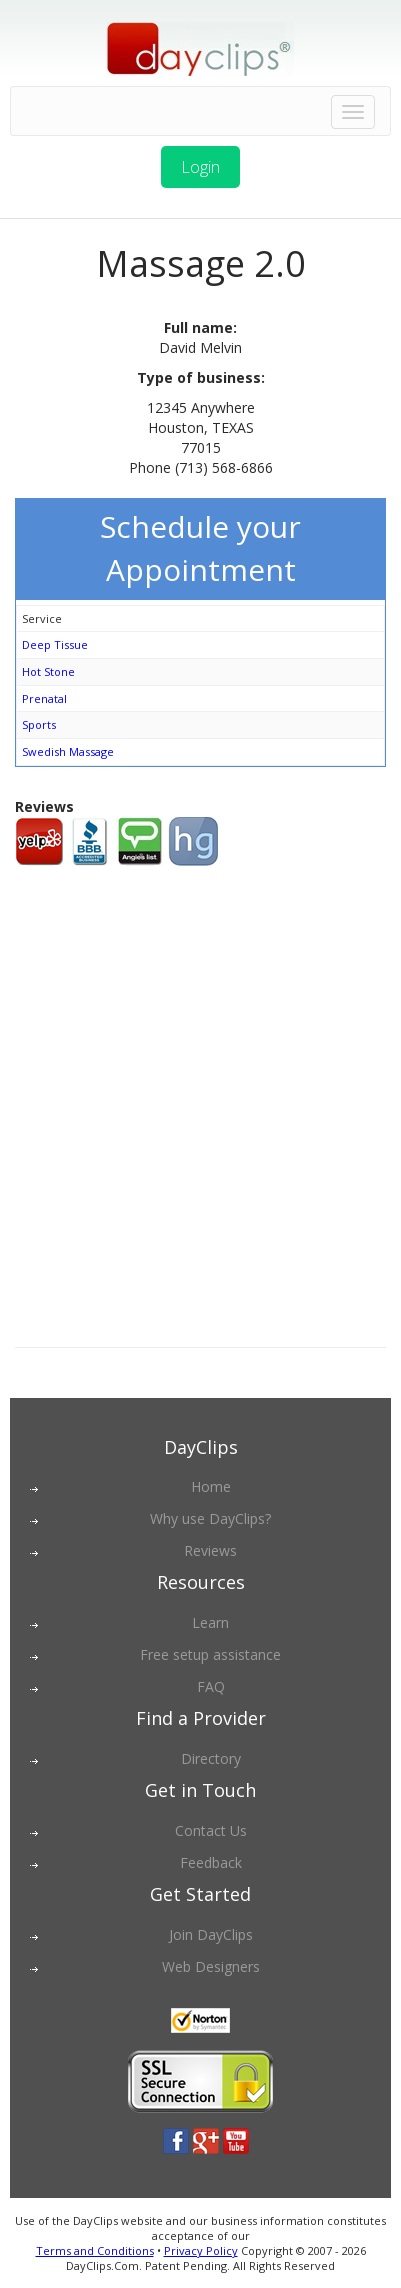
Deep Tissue (55, 644)
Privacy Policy (201, 2250)
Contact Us (211, 1830)
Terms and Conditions (95, 2250)
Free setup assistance (210, 1654)
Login (200, 167)
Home (211, 1486)
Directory (211, 1758)
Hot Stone (48, 671)
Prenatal (44, 698)
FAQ (211, 1686)
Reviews (210, 1550)
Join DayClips (211, 1934)
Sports (39, 724)
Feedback (211, 1862)
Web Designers (211, 1966)
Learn (210, 1622)
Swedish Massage (68, 751)
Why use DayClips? (210, 1518)
